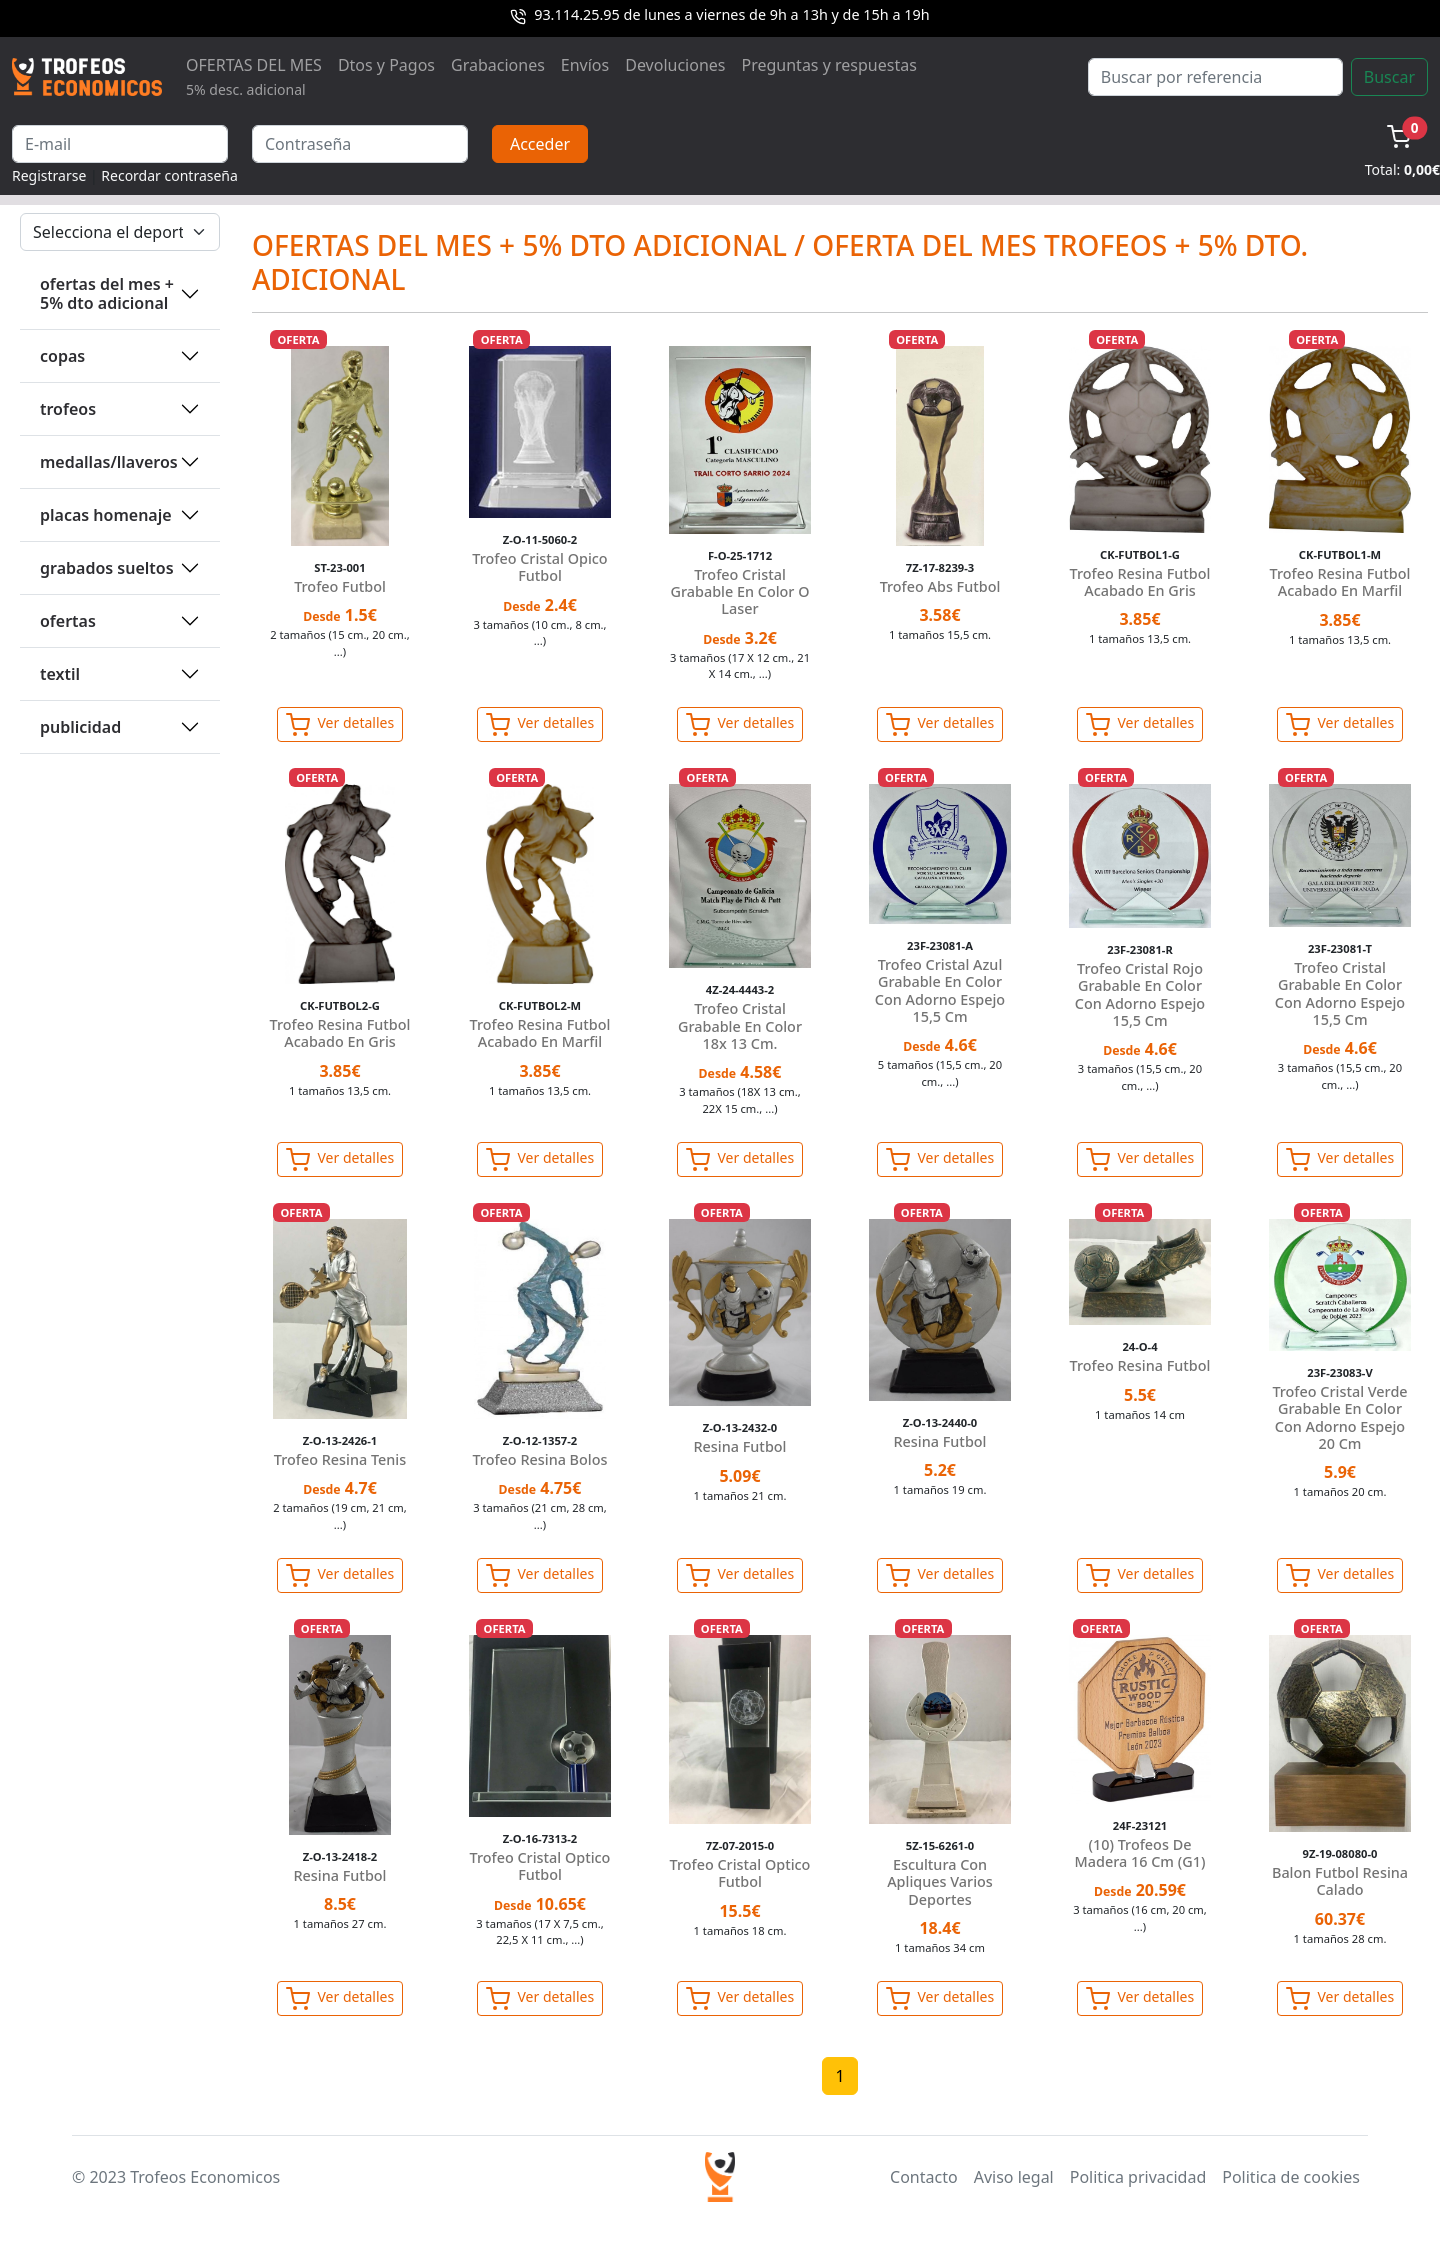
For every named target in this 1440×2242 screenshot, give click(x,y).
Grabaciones (498, 65)
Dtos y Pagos (386, 65)
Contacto (924, 2177)
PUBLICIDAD (80, 727)
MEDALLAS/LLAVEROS (109, 462)
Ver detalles (340, 725)
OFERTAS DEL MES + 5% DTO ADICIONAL (107, 293)
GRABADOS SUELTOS (107, 568)
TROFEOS (68, 409)
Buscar (1389, 77)
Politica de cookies (1291, 2177)
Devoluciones (675, 65)
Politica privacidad (1138, 2177)
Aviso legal (1014, 2177)
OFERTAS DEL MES (254, 76)
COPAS (62, 356)
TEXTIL (60, 674)
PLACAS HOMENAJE (106, 515)
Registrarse (49, 175)
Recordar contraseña (169, 175)
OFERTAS (68, 621)
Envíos (585, 65)
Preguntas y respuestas (829, 65)
